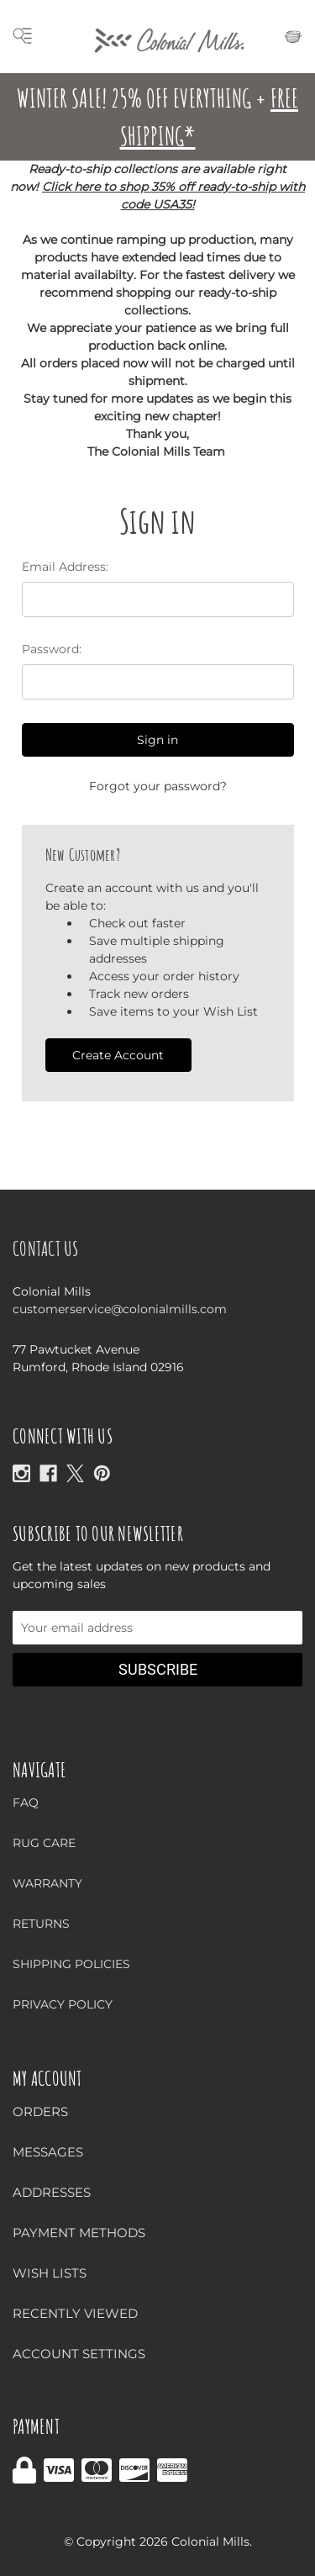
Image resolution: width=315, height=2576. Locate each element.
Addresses (52, 2192)
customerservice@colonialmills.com (120, 1309)
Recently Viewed (75, 2313)
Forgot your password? (158, 786)
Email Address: (65, 566)
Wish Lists (50, 2273)
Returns (41, 1923)
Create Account (118, 1055)
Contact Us (46, 1248)
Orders (40, 2111)
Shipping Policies (71, 1964)
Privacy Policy (63, 2004)
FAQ (26, 1802)
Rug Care (44, 1842)
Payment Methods (79, 2233)
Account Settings (79, 2354)
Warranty (47, 1883)
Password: (51, 649)
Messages (48, 2152)
